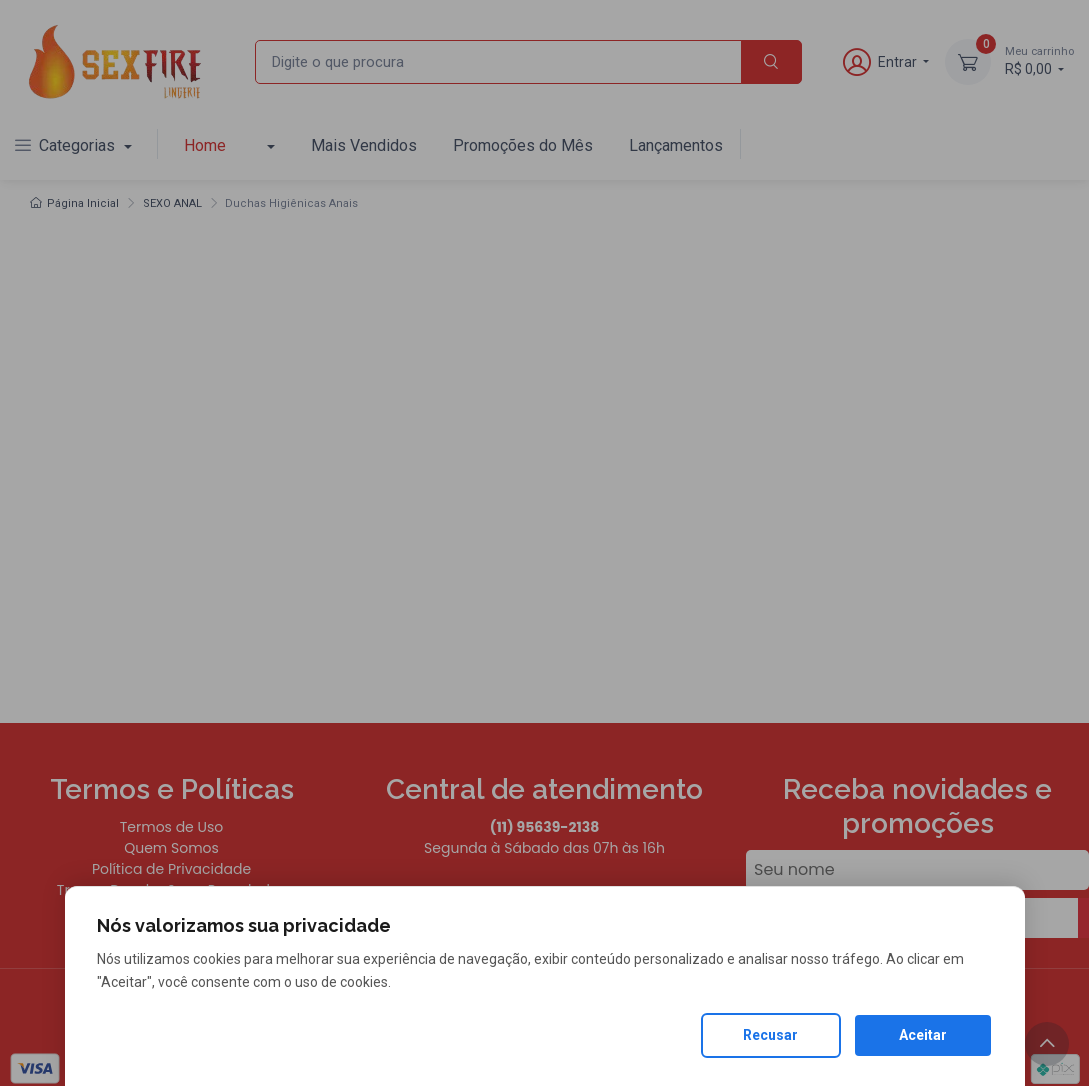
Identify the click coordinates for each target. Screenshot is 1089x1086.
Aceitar (923, 1035)
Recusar (770, 1035)
